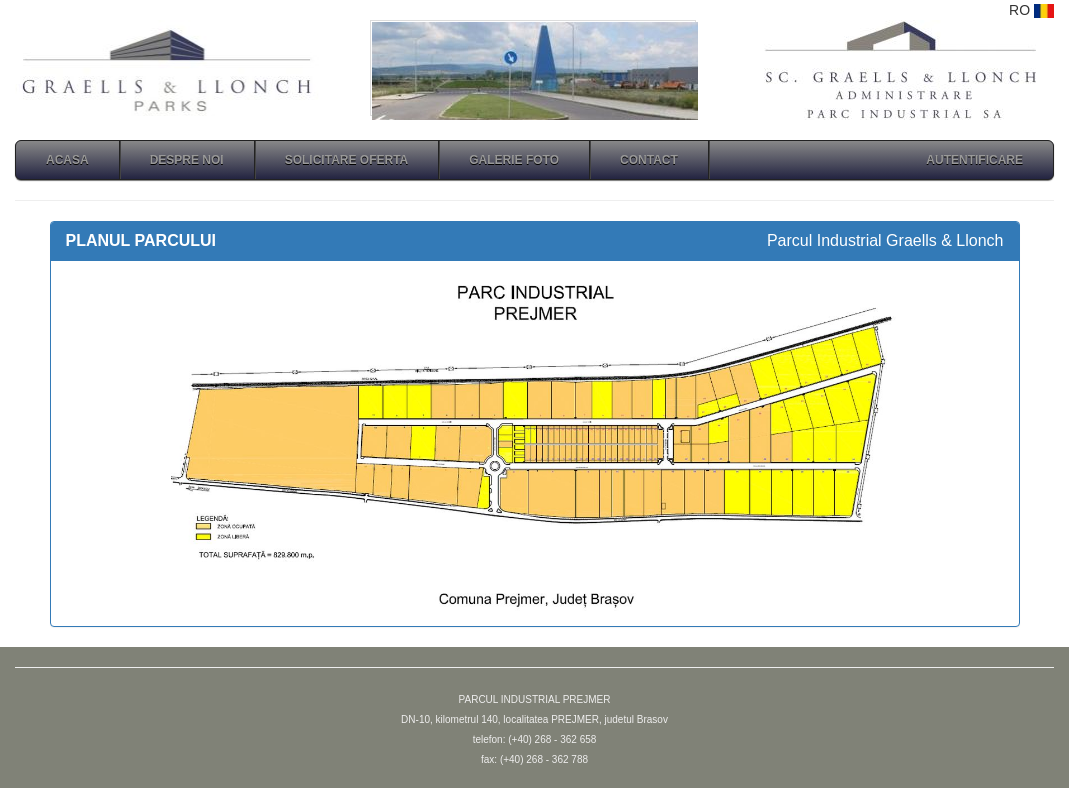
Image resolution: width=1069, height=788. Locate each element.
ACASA (67, 160)
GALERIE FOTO (514, 160)
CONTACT (649, 160)
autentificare (974, 160)
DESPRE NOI (187, 160)
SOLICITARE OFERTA (347, 160)
